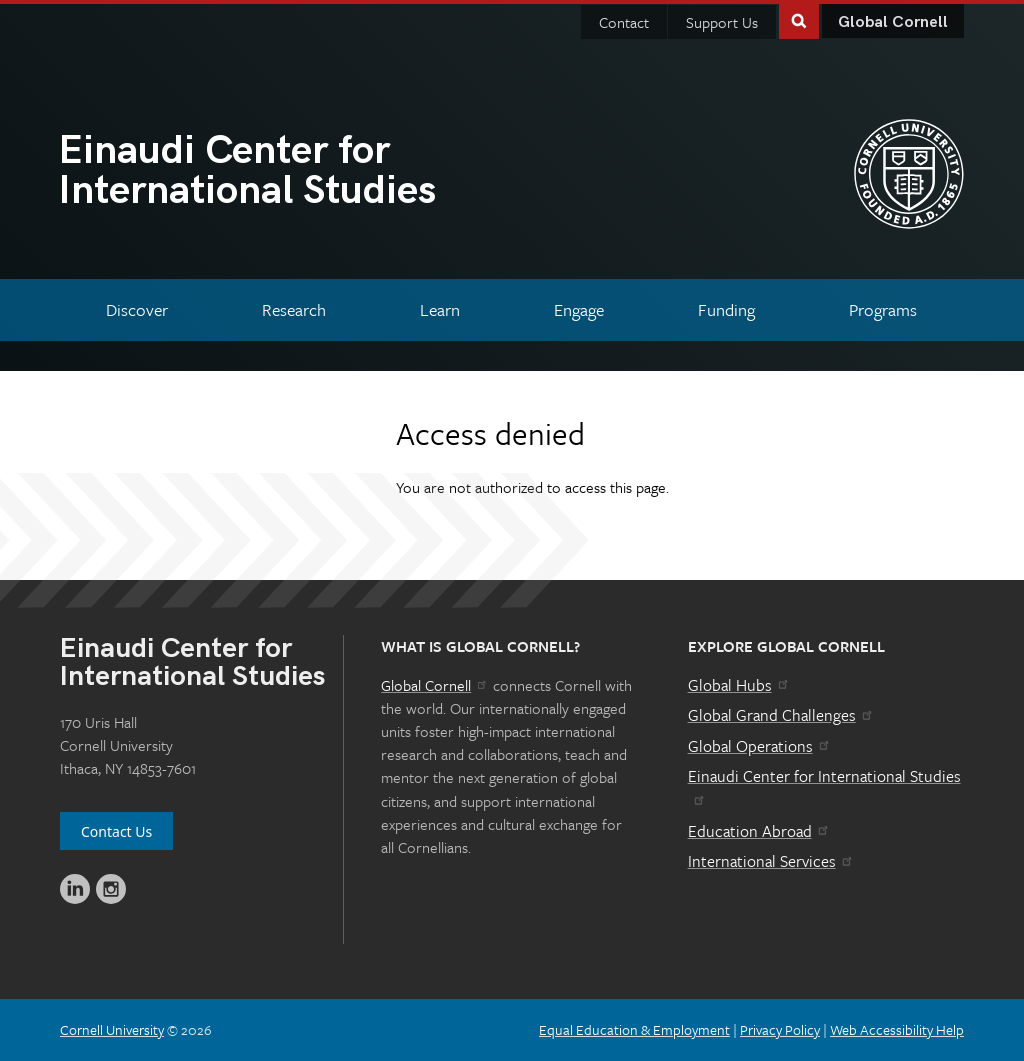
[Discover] (137, 309)
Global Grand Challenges (781, 715)
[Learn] (440, 309)
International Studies (285, 173)
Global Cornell (893, 22)
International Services (771, 861)
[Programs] (882, 309)
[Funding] (726, 309)
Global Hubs (739, 685)
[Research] (294, 309)
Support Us (722, 22)
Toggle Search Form (799, 19)
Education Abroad (759, 831)
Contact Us (116, 831)
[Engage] (578, 309)
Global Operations (760, 746)
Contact (624, 22)
